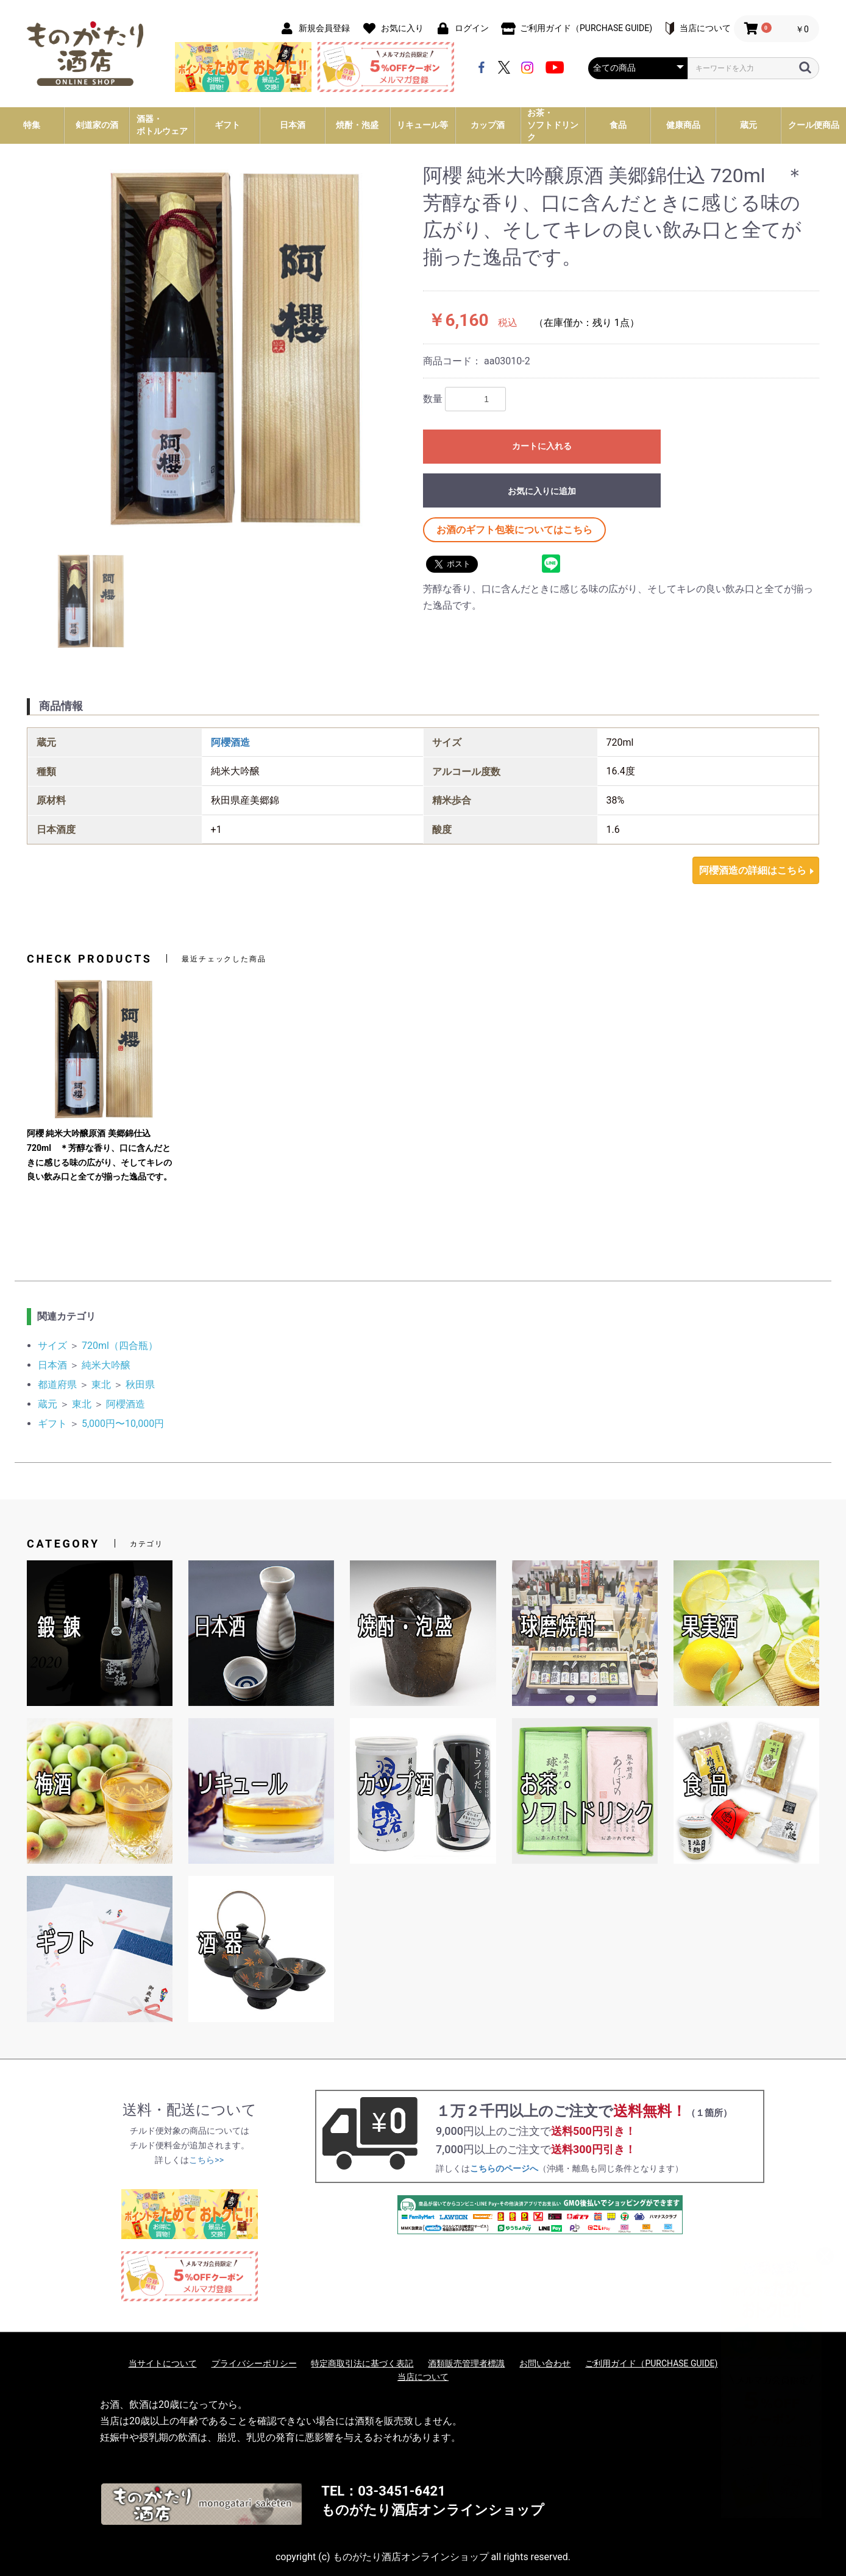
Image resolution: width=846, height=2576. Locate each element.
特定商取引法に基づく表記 (362, 2363)
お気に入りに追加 (542, 491)
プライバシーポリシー (254, 2363)
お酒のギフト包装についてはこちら (514, 530)
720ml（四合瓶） (120, 1345)
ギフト (52, 1423)
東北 (101, 1384)
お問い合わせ (545, 2363)
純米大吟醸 (106, 1365)
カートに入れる (542, 446)
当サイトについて (163, 2363)
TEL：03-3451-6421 (383, 2491)
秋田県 (140, 1384)
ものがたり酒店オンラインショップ (432, 2510)
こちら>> (206, 2160)
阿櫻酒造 (230, 742)
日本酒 (52, 1365)
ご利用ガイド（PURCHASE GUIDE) (651, 2363)
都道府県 (57, 1384)
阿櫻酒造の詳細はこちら (752, 870)
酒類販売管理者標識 (466, 2363)
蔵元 (47, 1404)
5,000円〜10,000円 (123, 1423)
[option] (225, 348)
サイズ (52, 1345)
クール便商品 (813, 125)
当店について (423, 2377)
